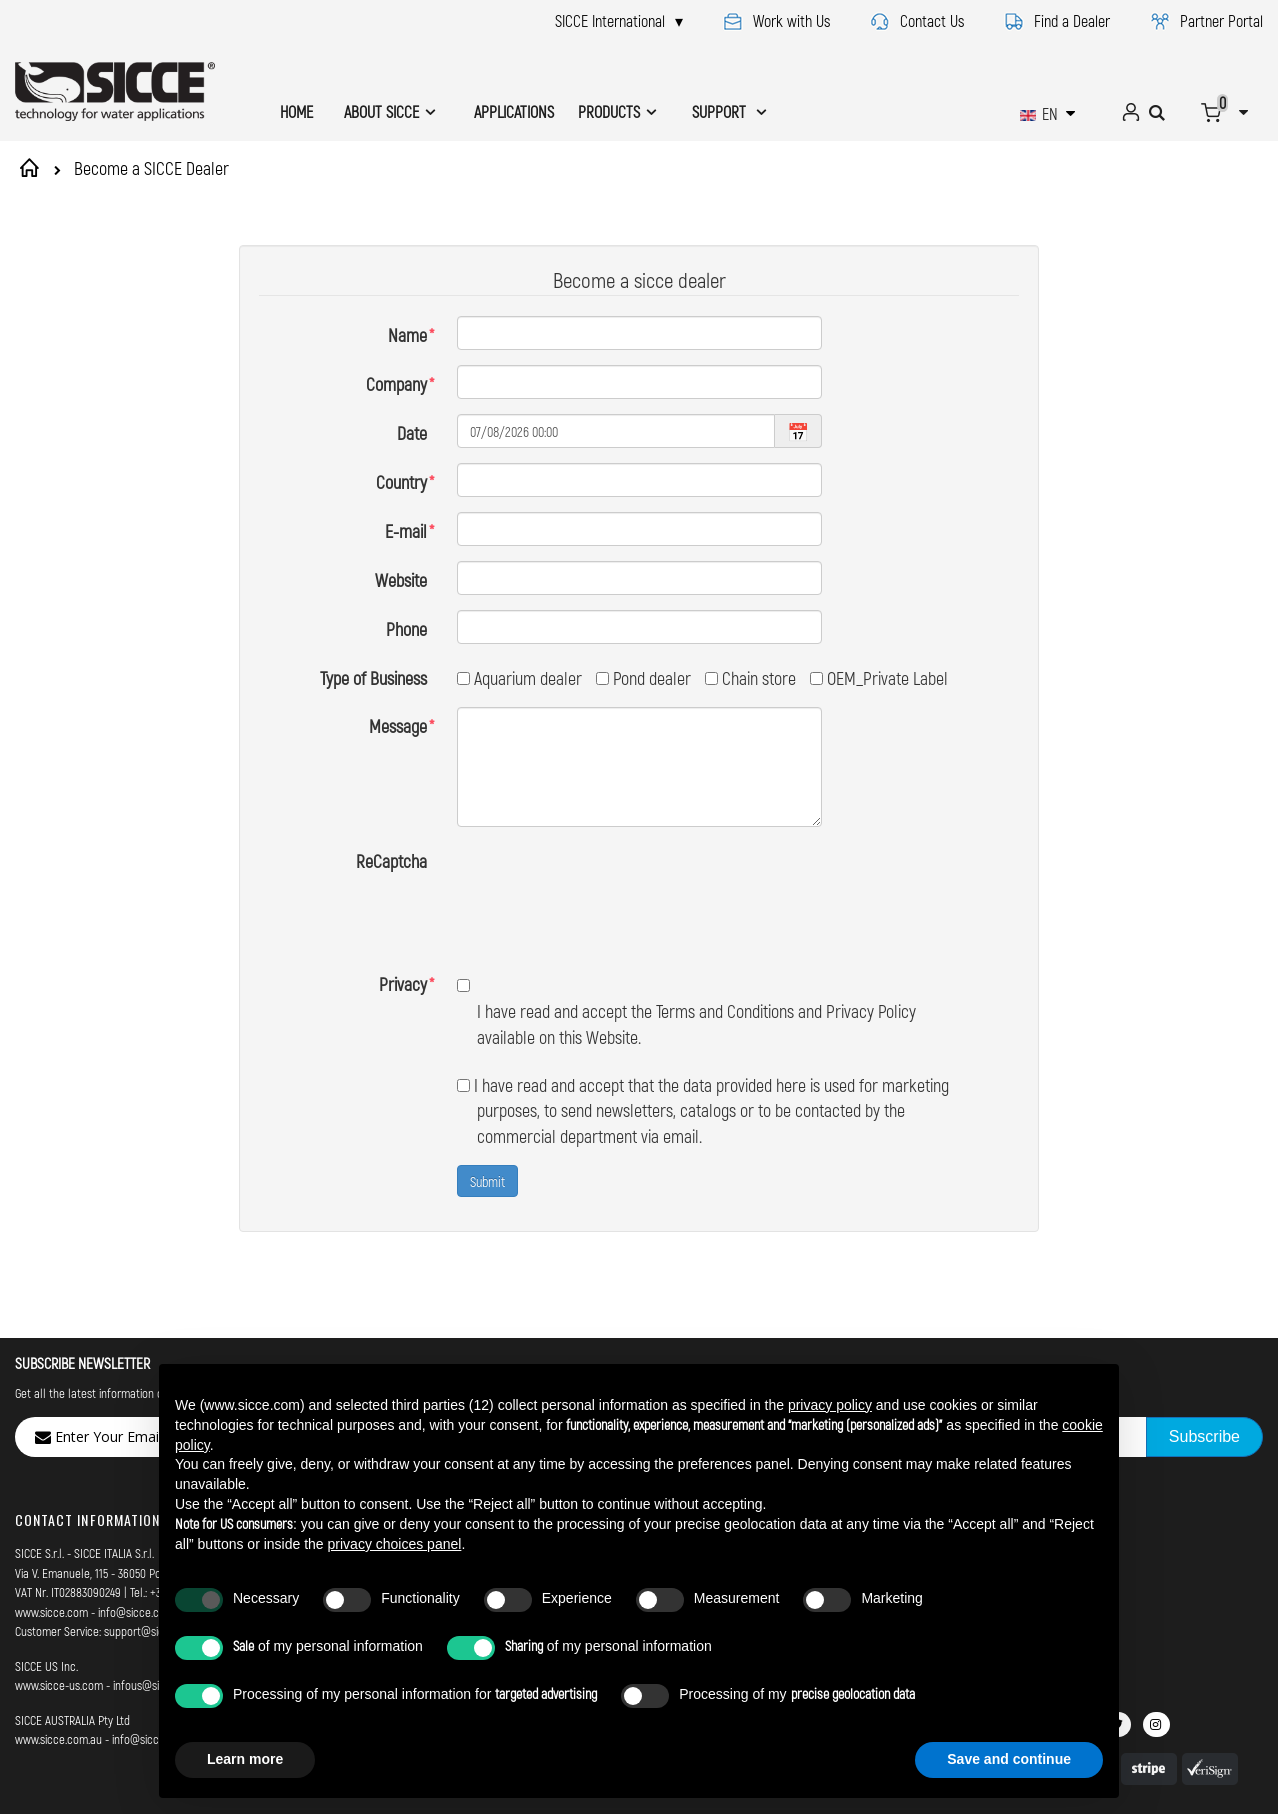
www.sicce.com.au (58, 1664)
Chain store (750, 678)
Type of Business (373, 678)
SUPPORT (721, 111)
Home (32, 168)
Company (396, 384)
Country (401, 482)
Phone (406, 629)
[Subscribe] (1204, 1362)
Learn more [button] (245, 1759)
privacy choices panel (395, 1544)
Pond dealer (643, 678)
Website (401, 580)
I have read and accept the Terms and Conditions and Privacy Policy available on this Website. (686, 935)
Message (398, 726)
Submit (487, 1105)
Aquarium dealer (519, 678)
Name (407, 335)
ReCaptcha (391, 861)
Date (412, 433)
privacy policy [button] (830, 1405)
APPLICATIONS (514, 111)
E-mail (406, 531)
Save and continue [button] (1009, 1759)
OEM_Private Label (879, 678)
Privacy (403, 909)
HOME (296, 111)
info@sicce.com (136, 1536)
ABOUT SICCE (381, 111)
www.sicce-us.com (59, 1610)
